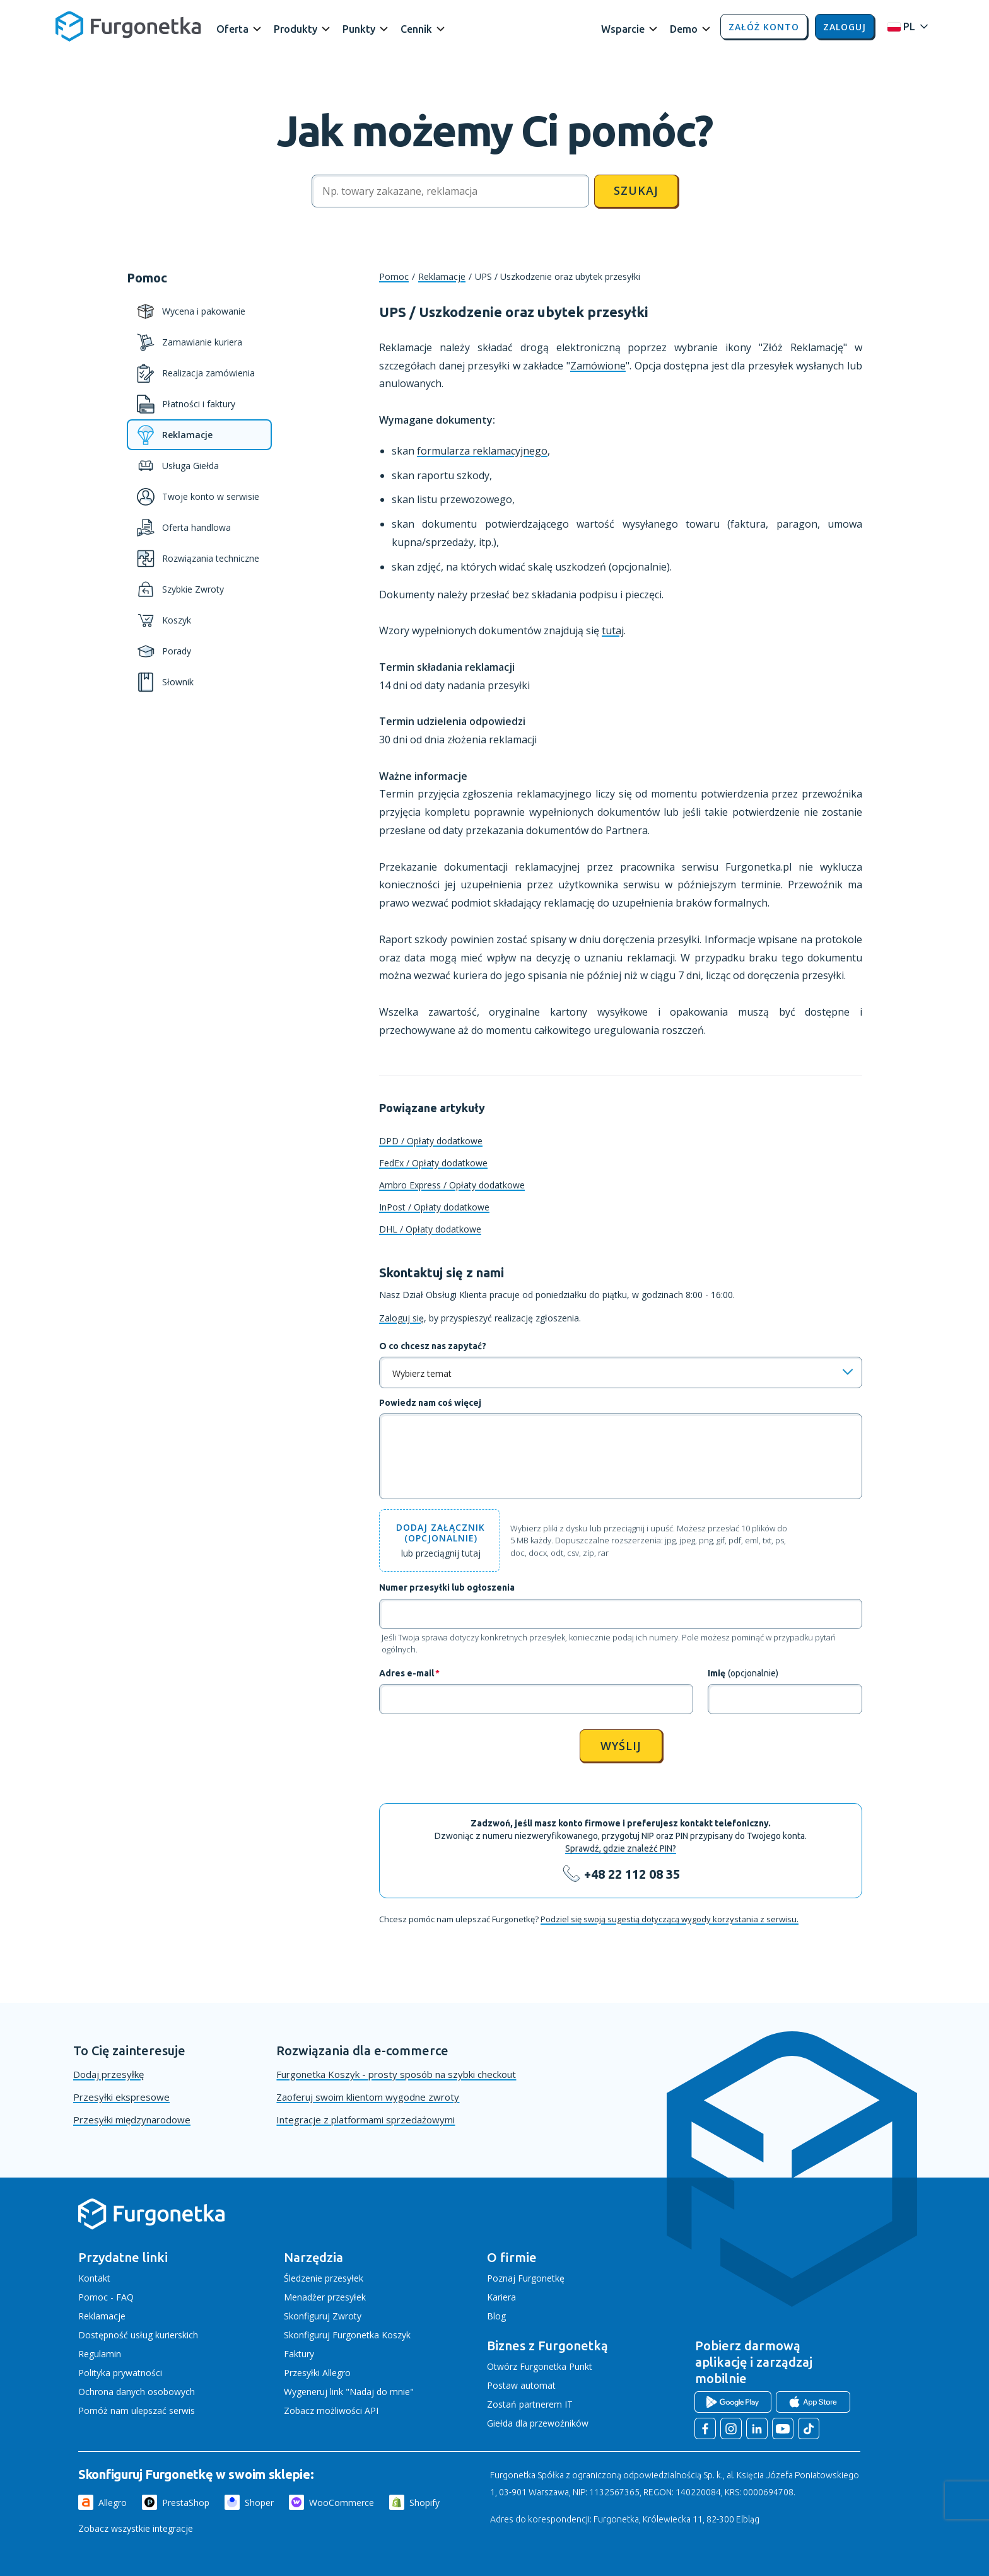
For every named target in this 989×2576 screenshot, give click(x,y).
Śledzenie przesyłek (323, 2278)
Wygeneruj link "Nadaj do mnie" (349, 2392)
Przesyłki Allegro (317, 2373)
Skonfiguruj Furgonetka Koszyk (347, 2335)
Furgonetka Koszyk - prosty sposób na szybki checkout (396, 2074)
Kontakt (94, 2278)
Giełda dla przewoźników (537, 2423)
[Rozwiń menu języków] (904, 26)
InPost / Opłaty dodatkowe (434, 1207)
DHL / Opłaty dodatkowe (430, 1229)
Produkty (295, 29)
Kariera (501, 2297)
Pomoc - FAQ (106, 2297)
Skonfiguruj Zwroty (322, 2316)
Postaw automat (521, 2385)
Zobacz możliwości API (331, 2410)
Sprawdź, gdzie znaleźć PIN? (620, 1848)
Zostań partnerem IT (530, 2404)
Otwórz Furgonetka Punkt (539, 2366)
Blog (496, 2316)
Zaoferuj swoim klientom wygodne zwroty (367, 2097)
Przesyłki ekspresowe (121, 2097)
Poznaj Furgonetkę (526, 2278)
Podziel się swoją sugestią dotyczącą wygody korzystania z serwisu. (670, 1919)
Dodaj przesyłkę (108, 2074)
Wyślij (620, 1745)
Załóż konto (764, 27)
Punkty (358, 29)
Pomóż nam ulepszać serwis (136, 2410)
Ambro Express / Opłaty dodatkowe (452, 1185)
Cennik (416, 29)
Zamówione (598, 366)
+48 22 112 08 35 (632, 1874)
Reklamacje (441, 276)
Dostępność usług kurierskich (138, 2335)
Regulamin (99, 2354)
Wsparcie (623, 29)
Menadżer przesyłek (325, 2297)
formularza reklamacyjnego (482, 451)
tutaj (613, 630)
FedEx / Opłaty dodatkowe (433, 1163)
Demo (684, 29)
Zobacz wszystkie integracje (135, 2528)
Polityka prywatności (120, 2373)
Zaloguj (844, 27)
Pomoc (394, 276)
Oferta (232, 29)
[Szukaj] (450, 191)
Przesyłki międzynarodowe (131, 2119)
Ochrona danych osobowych (136, 2392)
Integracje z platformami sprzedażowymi (365, 2119)
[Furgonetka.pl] (128, 26)
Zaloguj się (401, 1318)
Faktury (299, 2354)
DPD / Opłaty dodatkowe (431, 1141)
